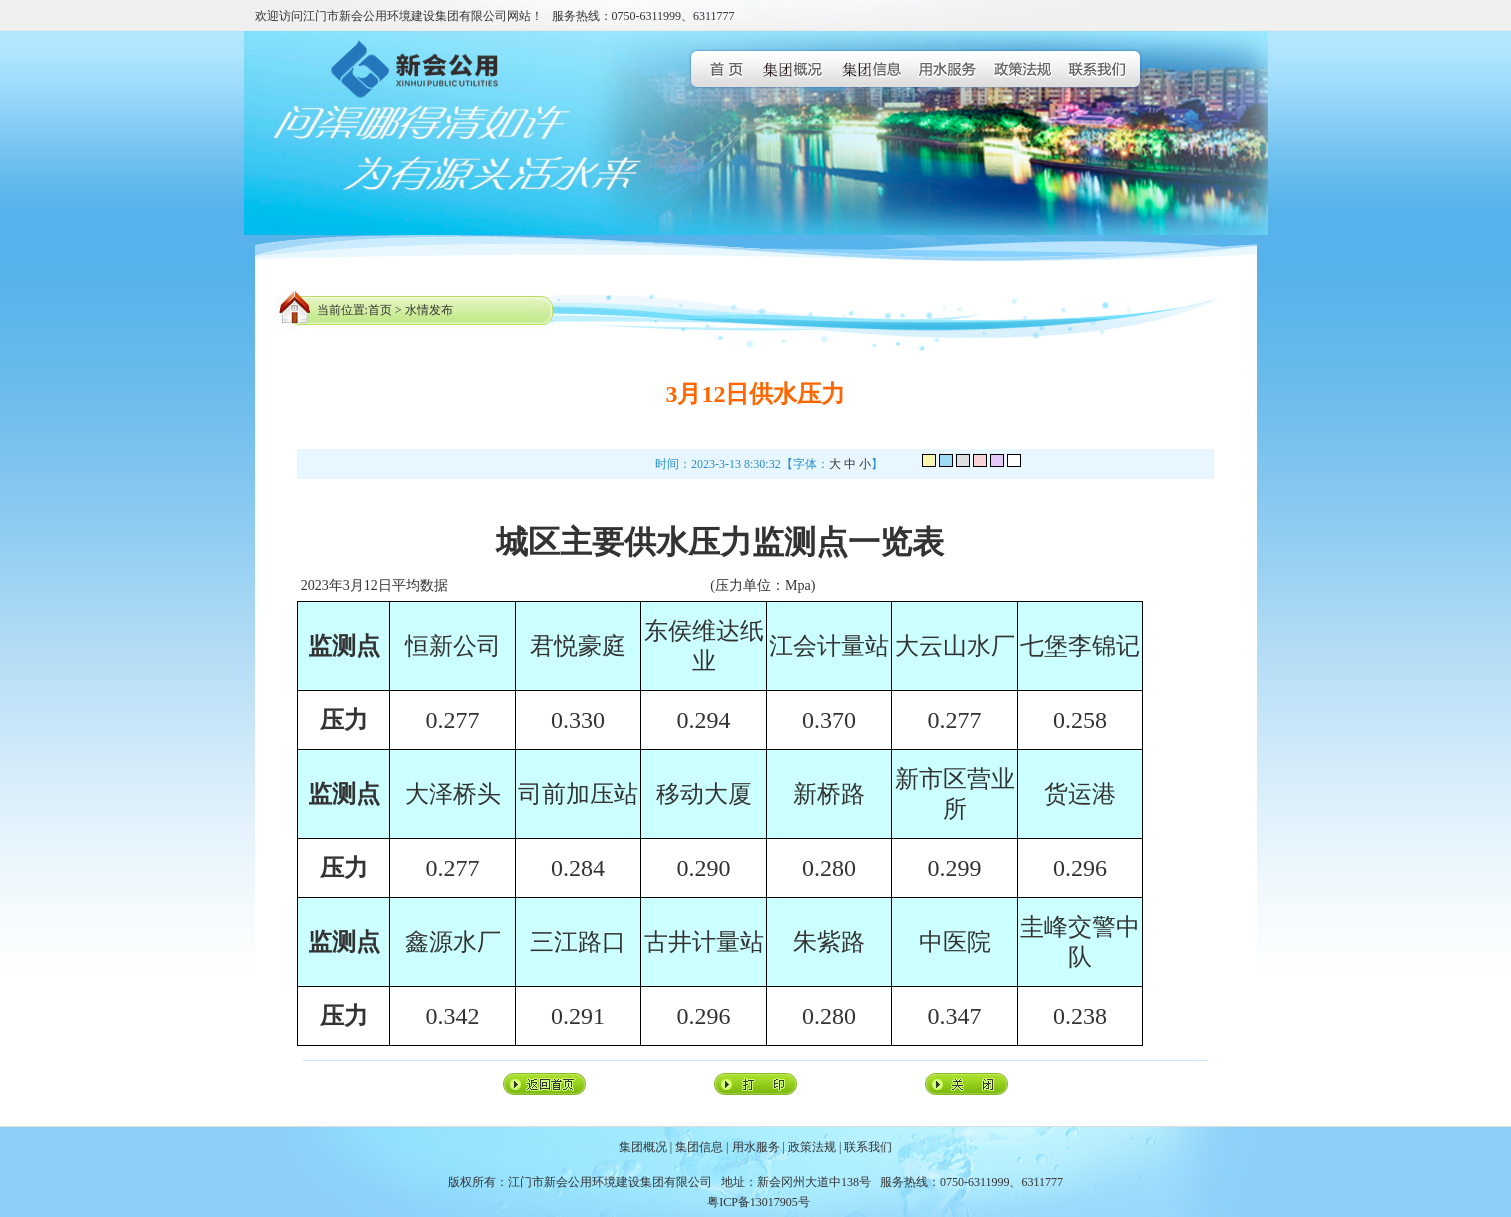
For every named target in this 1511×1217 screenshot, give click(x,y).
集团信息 (699, 1147)
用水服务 (756, 1147)
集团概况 (643, 1147)
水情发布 (429, 310)
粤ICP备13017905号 (758, 1202)
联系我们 (868, 1147)
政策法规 (812, 1147)
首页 (380, 310)
